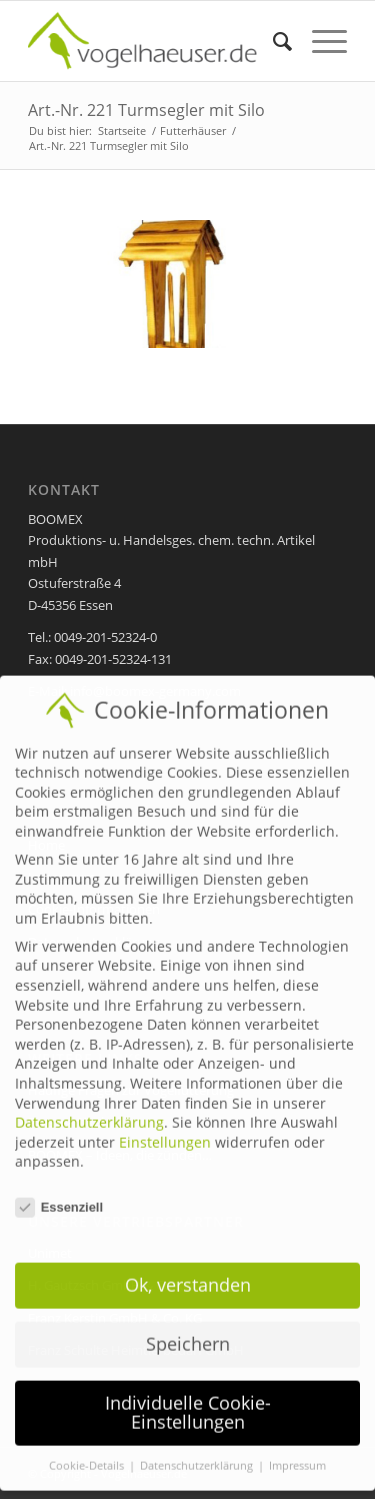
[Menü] (319, 41)
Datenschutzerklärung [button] (198, 1451)
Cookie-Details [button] (88, 1451)
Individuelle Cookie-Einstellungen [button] (188, 1397)
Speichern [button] (188, 1328)
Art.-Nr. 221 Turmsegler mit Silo (146, 110)
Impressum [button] (297, 1451)
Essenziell (59, 1192)
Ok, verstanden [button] (188, 1269)
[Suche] (272, 41)
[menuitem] (272, 41)
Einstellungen (165, 1126)
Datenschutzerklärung (89, 1107)
